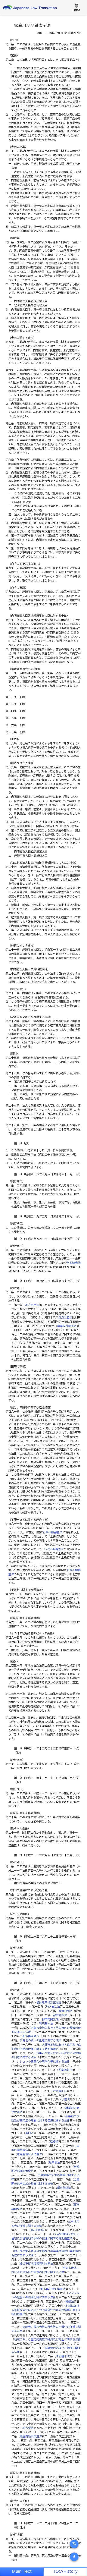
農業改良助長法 (67, 1326)
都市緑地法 (38, 2230)
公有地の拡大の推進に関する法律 (40, 2040)
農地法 (29, 2133)
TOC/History (65, 2571)
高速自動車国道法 (31, 2436)
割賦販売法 (74, 1262)
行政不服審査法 (52, 1532)
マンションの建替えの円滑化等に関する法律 (42, 2061)
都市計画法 (60, 2015)
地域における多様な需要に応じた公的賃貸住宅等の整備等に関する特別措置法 (46, 2310)
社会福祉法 (60, 2091)
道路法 (54, 2141)
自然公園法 (65, 1317)
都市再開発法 (50, 2019)
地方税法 (28, 2427)
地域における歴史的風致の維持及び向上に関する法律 (47, 2339)
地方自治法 (32, 1304)
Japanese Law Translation (30, 8)
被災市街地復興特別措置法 (36, 2263)
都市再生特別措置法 (52, 2289)
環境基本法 (46, 2023)
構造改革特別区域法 (48, 2002)
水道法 (65, 2099)
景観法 (69, 2301)
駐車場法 (54, 2162)
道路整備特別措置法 (29, 2154)
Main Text (22, 2571)
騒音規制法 (65, 2011)
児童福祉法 (65, 2070)
